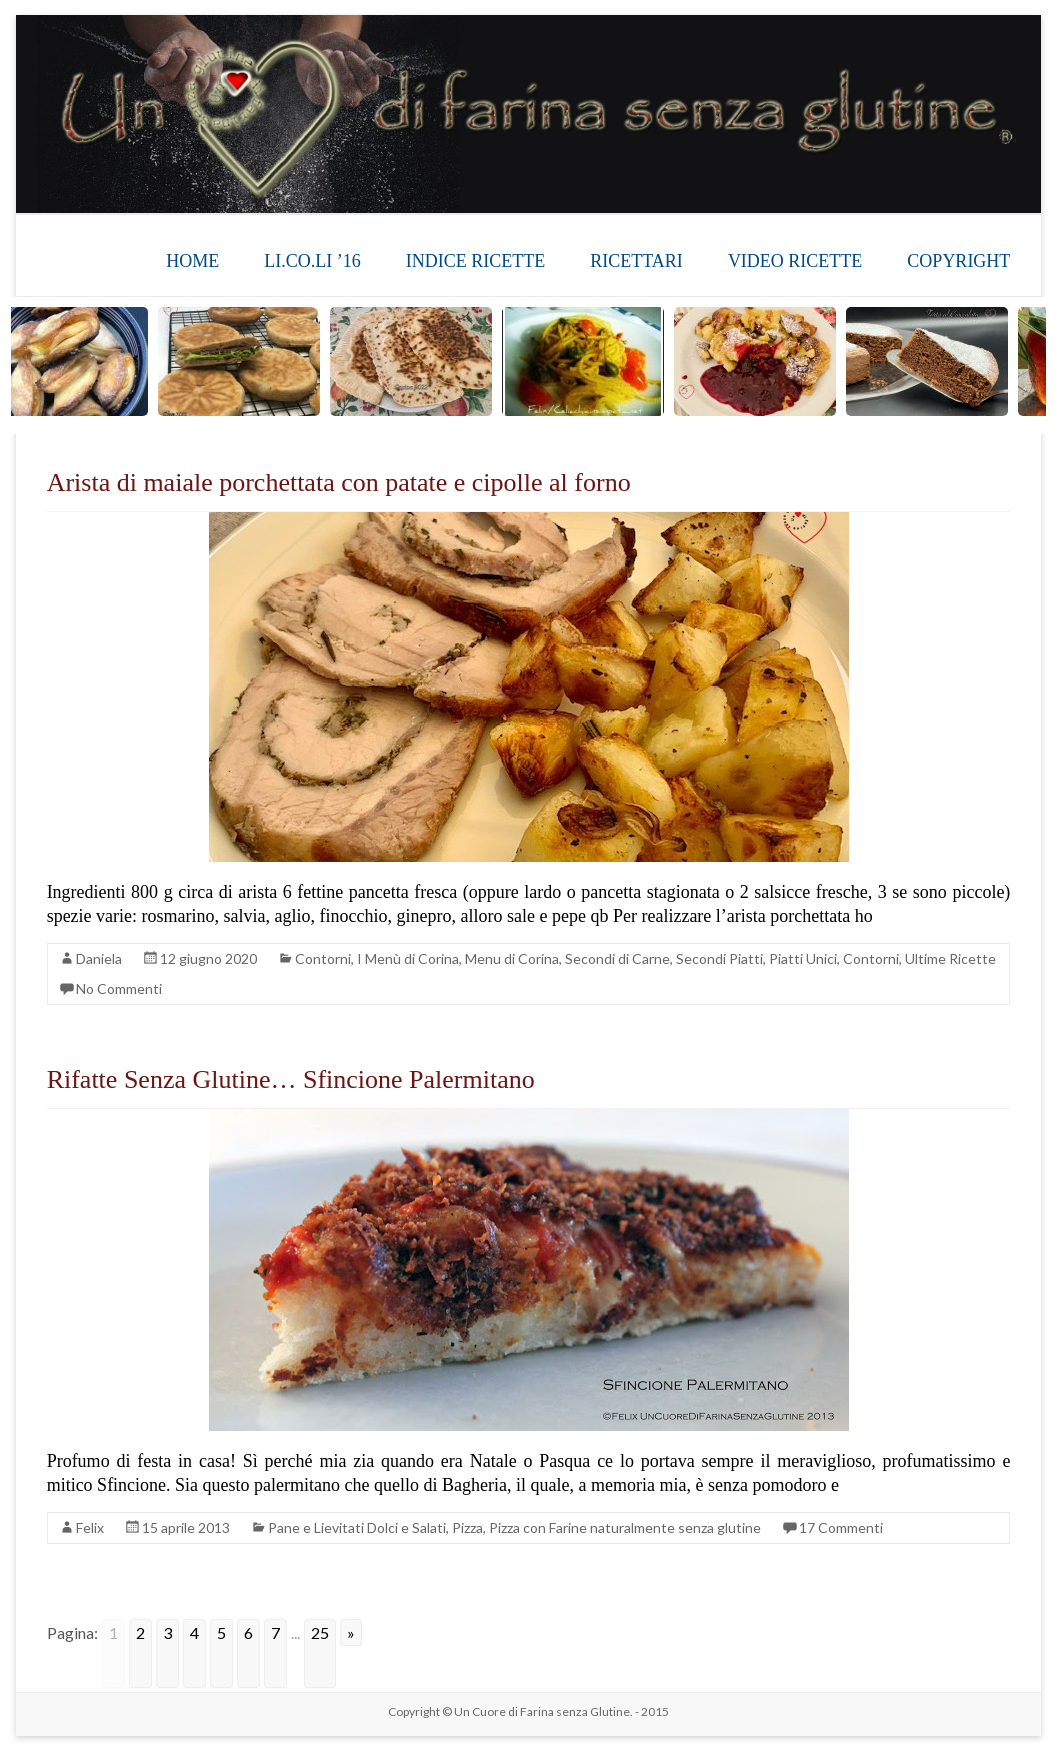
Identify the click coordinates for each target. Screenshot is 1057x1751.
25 (320, 1632)
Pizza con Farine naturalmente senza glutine (625, 1527)
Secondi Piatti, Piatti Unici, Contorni (787, 958)
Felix (90, 1527)
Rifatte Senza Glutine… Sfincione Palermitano (291, 1079)
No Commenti (119, 988)
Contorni (323, 958)
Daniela (99, 958)
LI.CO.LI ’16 (312, 261)
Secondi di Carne (617, 958)
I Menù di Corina (408, 958)
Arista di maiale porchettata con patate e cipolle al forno (339, 482)
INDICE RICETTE (475, 261)
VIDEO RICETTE (795, 261)
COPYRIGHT (958, 261)
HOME (192, 261)
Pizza (467, 1527)
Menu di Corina (512, 958)
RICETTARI (636, 261)
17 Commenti (841, 1527)
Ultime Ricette (950, 958)
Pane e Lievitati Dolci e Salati (357, 1527)
